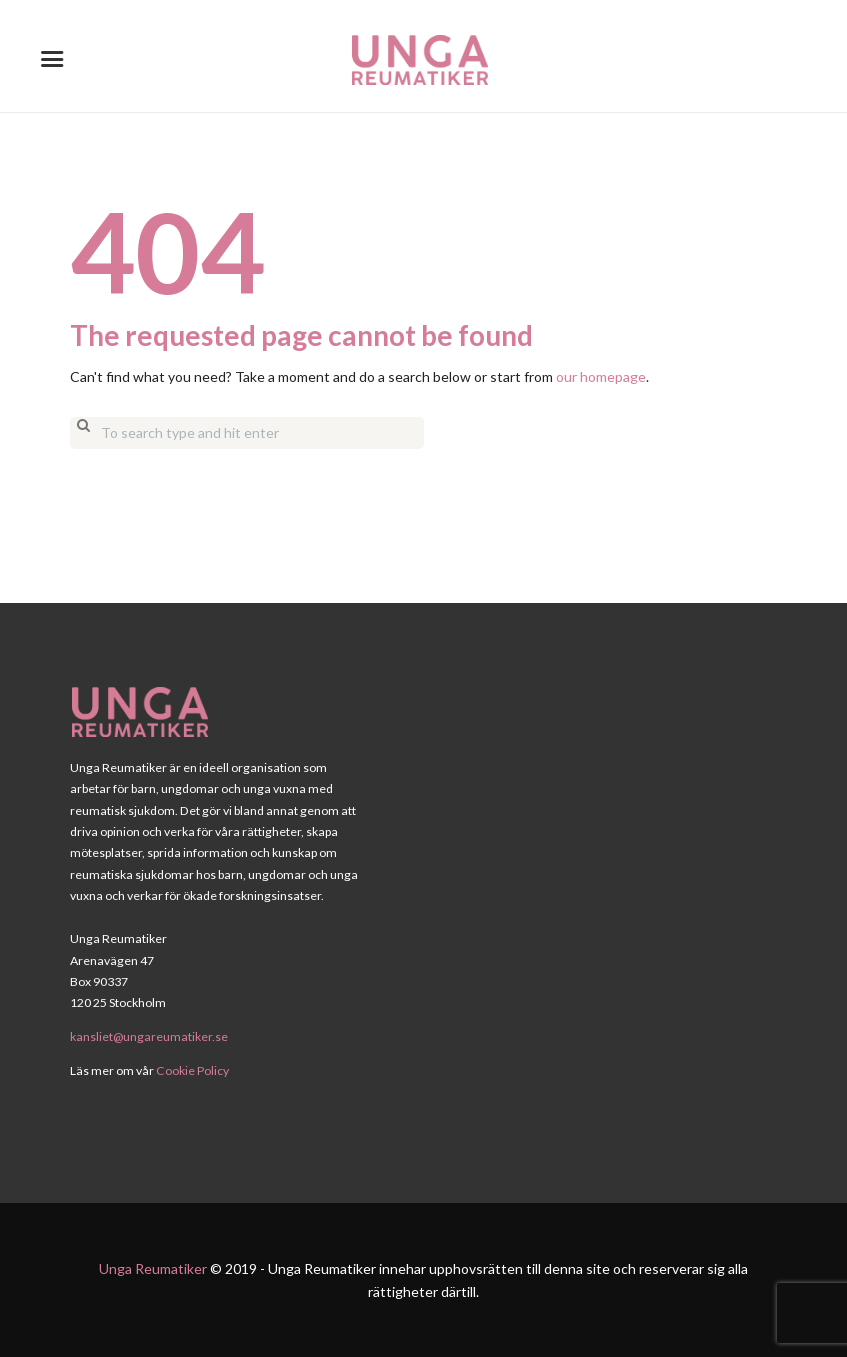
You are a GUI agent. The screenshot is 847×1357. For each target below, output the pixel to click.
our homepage (601, 376)
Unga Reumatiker (153, 1268)
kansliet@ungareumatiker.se (149, 1036)
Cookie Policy (192, 1070)
